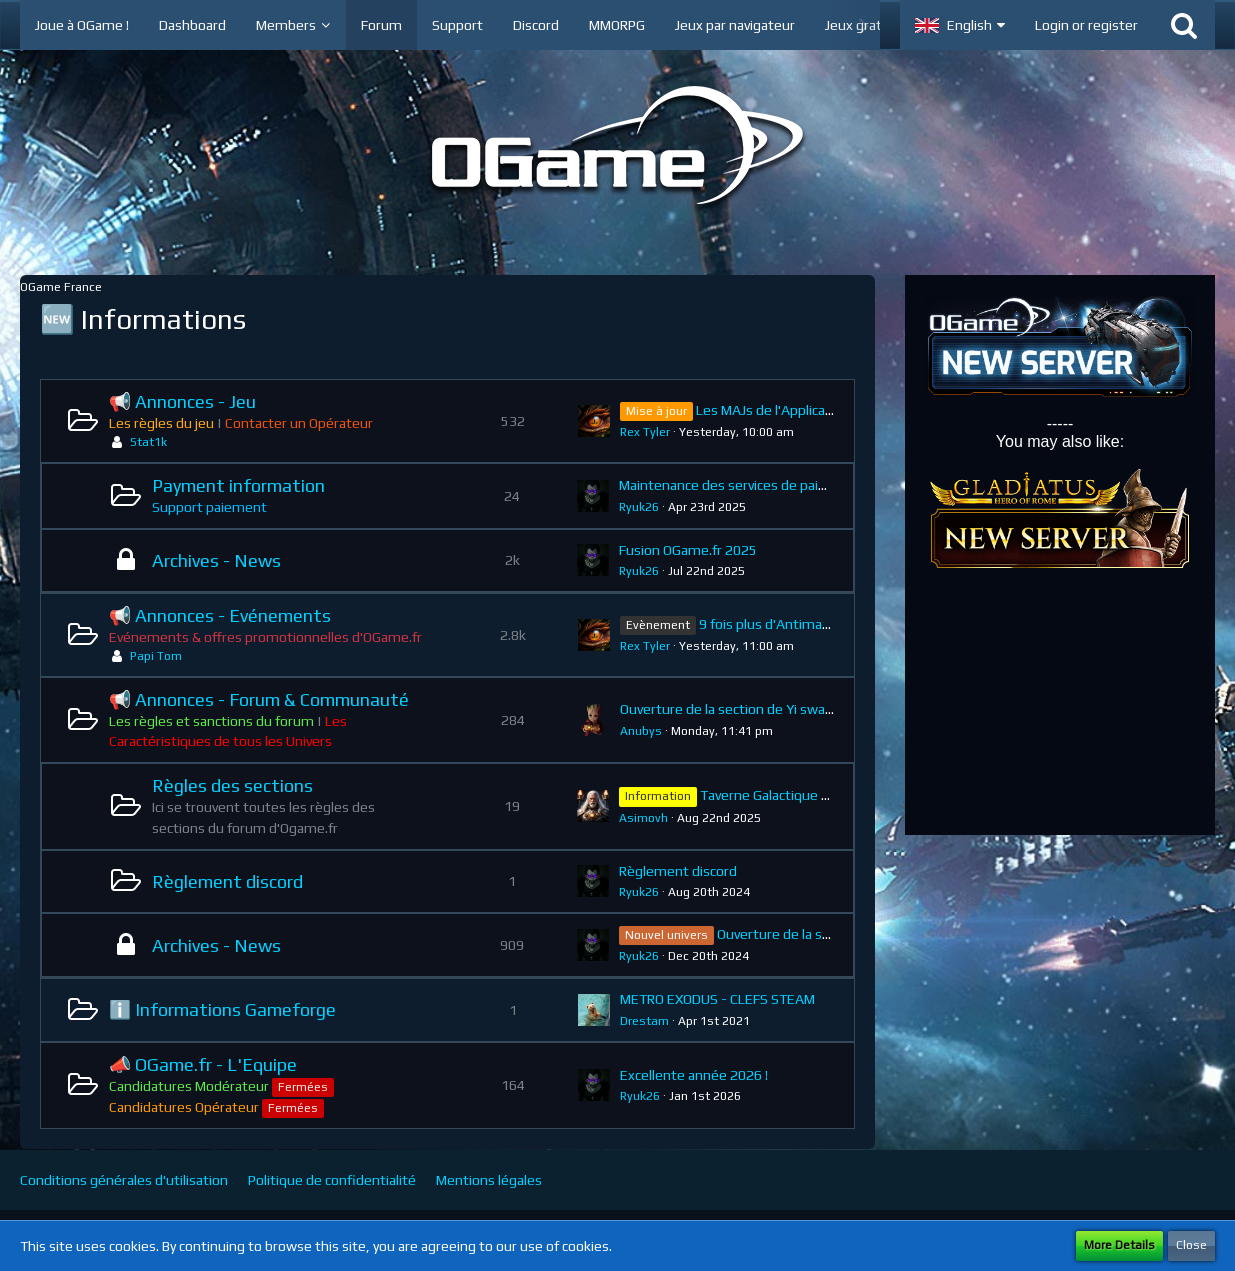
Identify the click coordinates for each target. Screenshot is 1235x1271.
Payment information (238, 485)
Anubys (641, 731)
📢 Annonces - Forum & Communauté (259, 699)
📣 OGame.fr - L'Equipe (203, 1064)
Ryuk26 (639, 507)
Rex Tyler (645, 432)
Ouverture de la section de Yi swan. (728, 709)
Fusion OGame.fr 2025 (688, 550)
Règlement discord (227, 881)
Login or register (1086, 25)
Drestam (644, 1021)
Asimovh (643, 818)
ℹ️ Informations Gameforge (222, 1009)
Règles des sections (232, 785)
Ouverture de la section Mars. (807, 934)
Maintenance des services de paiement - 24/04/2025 (784, 485)
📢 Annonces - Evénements (220, 615)
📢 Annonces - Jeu (182, 401)
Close (1191, 1245)
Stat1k (148, 442)
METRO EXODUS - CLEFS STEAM (717, 999)
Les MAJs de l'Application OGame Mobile (819, 410)
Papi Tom (156, 656)
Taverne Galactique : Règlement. (800, 795)
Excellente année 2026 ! (694, 1075)
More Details (1119, 1245)
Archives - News (216, 560)
